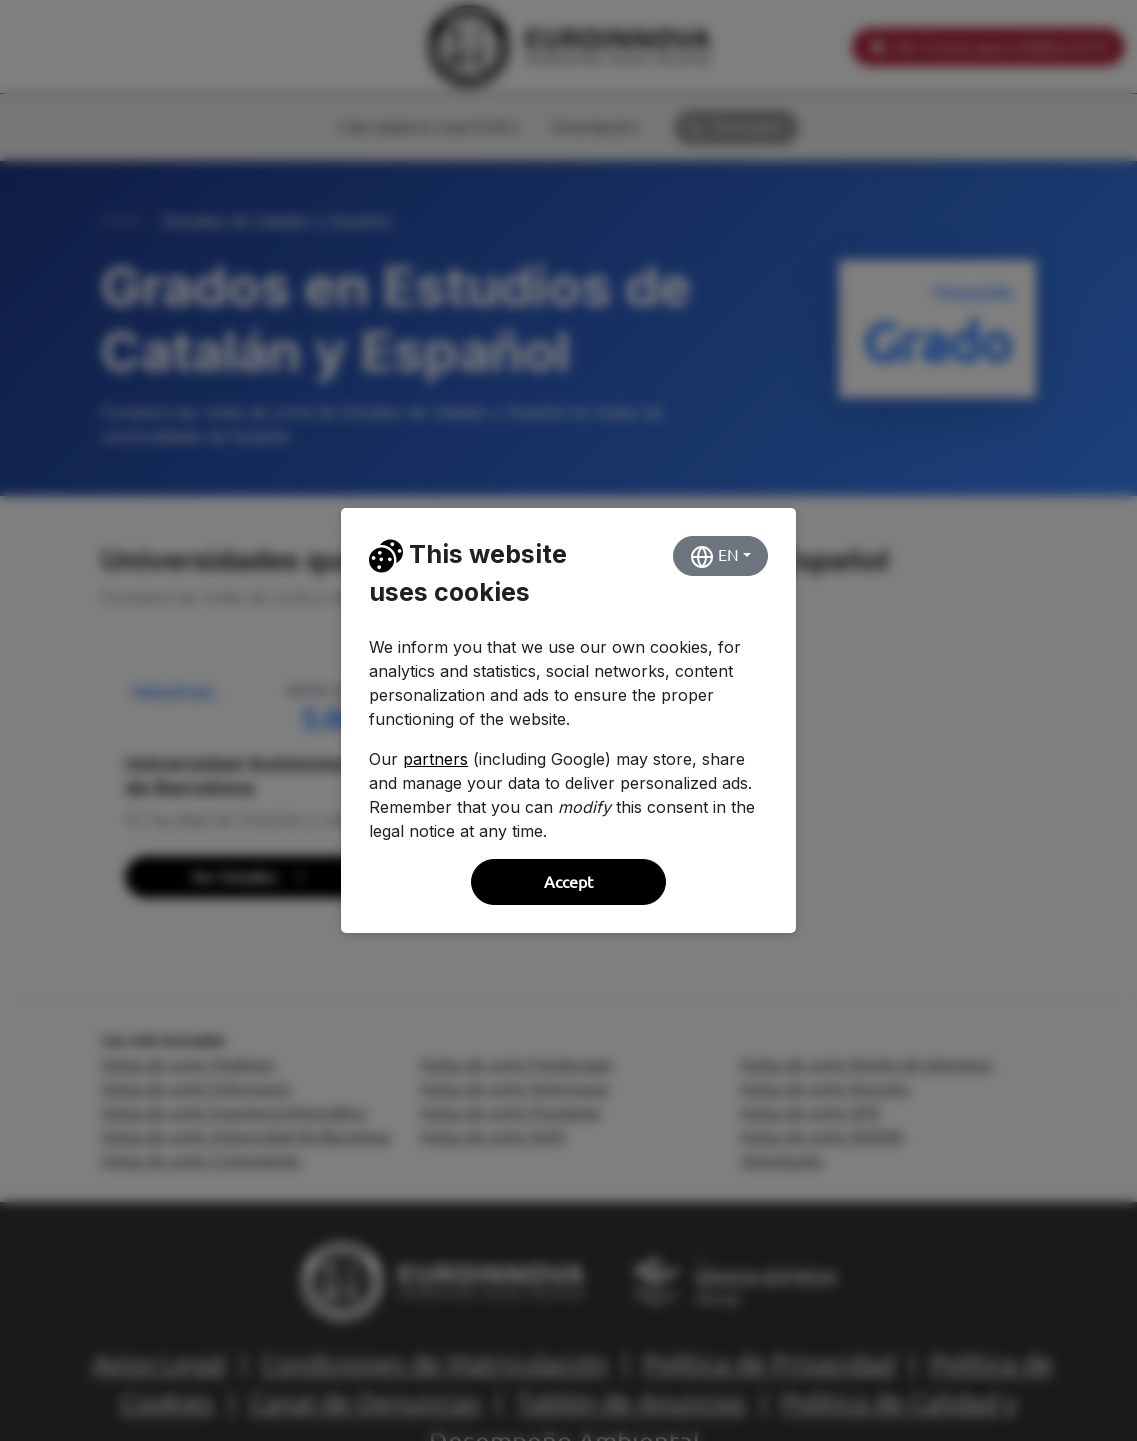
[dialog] (568, 720)
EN (714, 557)
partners (435, 759)
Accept (568, 882)
